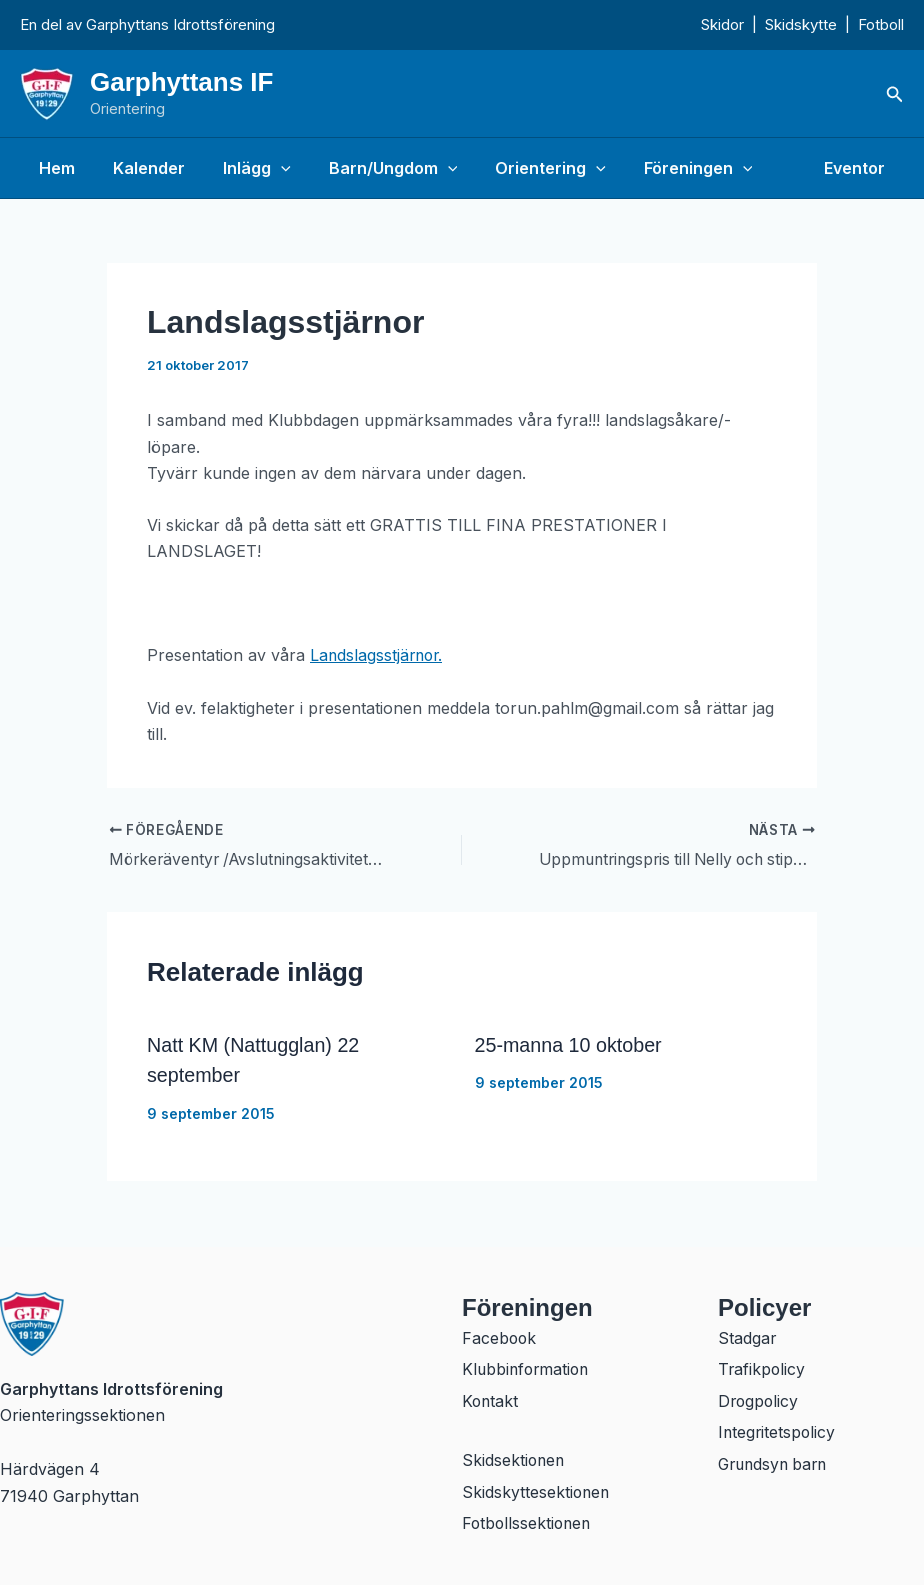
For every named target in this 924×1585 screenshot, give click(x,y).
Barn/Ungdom (372, 168)
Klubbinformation (528, 1368)
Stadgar (747, 1336)
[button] (895, 94)
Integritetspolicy (778, 1432)
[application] (266, 168)
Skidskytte (801, 24)
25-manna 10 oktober (570, 1044)
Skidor (722, 24)
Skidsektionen (514, 1460)
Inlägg (242, 168)
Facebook (500, 1336)
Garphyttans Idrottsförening (180, 24)
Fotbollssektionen (528, 1524)
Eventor (857, 168)
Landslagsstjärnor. (378, 655)
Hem (54, 168)
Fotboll (881, 24)
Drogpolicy (759, 1400)
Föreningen (665, 168)
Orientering (523, 168)
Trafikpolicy (762, 1368)
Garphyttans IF (181, 82)
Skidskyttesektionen (537, 1492)
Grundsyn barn (776, 1464)
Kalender (140, 168)
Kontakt (491, 1400)
